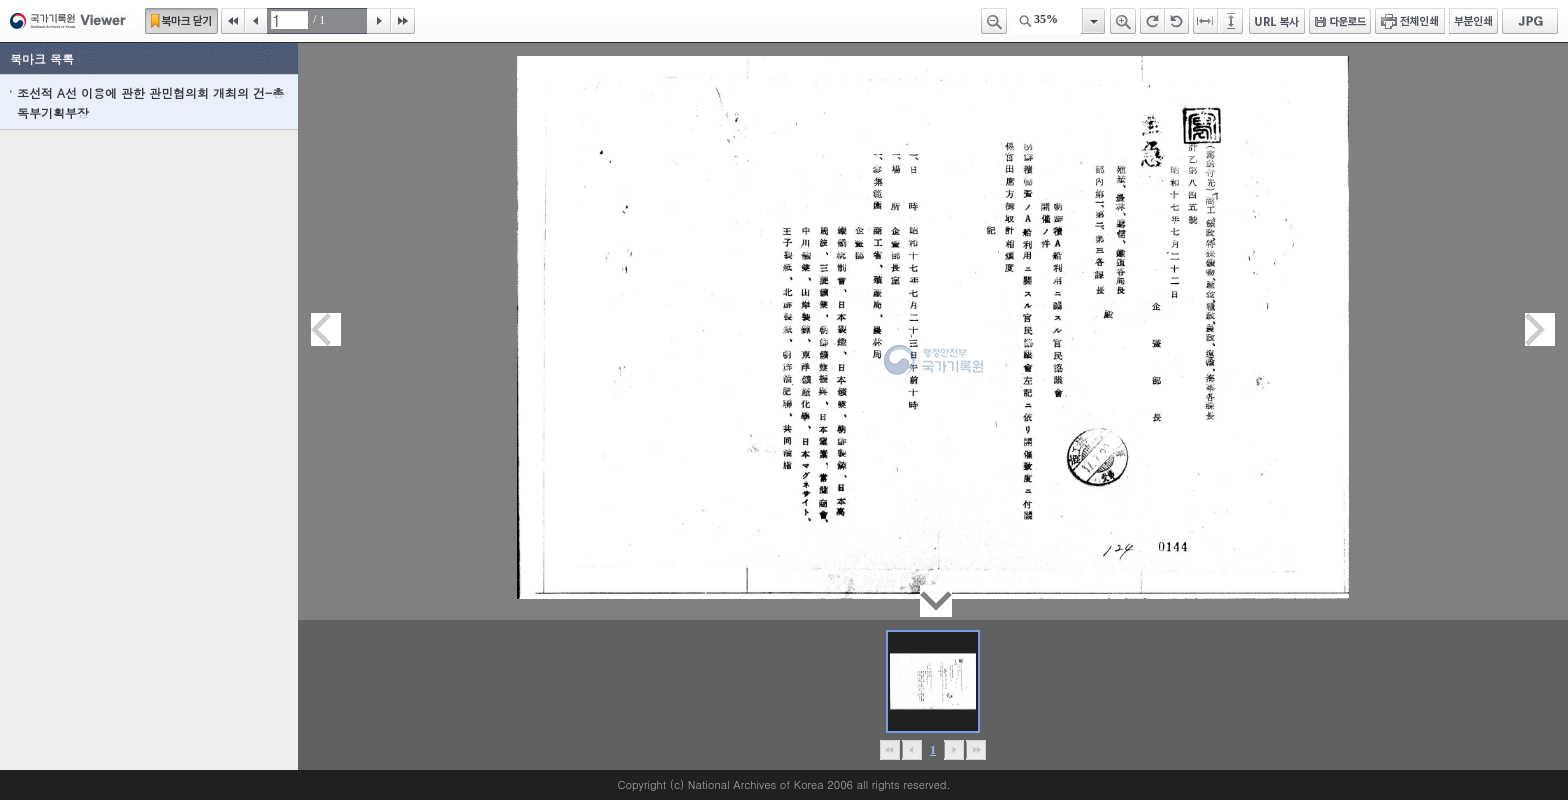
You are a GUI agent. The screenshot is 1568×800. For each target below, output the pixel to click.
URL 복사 (1277, 21)
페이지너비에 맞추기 (1206, 21)
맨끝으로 (975, 750)
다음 (379, 21)
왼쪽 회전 (1177, 21)
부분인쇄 (1473, 21)
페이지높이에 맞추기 (1232, 21)
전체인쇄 (1410, 21)
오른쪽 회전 (1152, 21)
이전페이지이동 (326, 329)
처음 (233, 21)
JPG (1530, 21)
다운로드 (1340, 21)
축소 (994, 21)
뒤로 (953, 750)
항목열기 (1092, 21)
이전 (256, 21)
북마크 (181, 21)
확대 (1123, 21)
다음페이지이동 (1540, 329)
